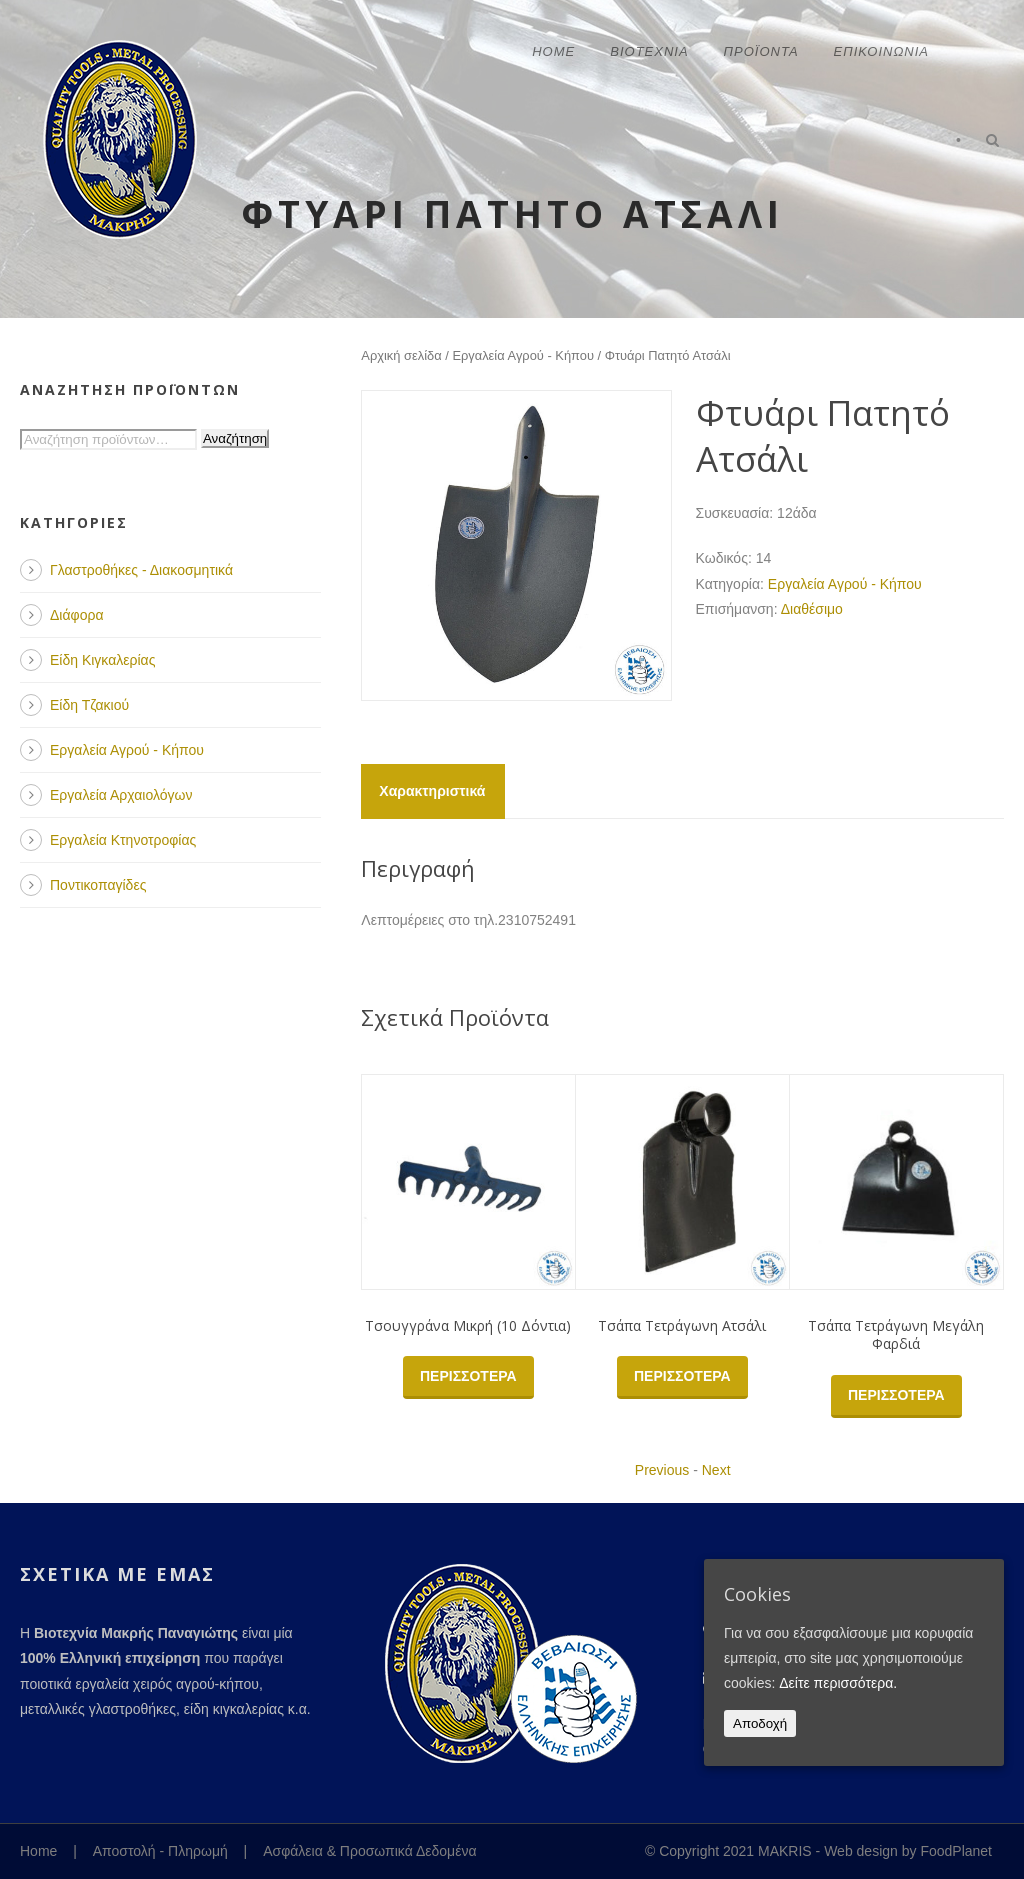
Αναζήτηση (235, 438)
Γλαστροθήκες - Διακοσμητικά (141, 570)
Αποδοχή (760, 1723)
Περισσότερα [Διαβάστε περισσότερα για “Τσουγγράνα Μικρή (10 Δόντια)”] (468, 1376)
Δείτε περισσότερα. (838, 1683)
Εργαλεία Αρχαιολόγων (121, 795)
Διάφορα (76, 615)
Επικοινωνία (881, 51)
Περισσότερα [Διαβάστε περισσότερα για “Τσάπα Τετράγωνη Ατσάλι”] (682, 1376)
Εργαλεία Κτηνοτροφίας (123, 840)
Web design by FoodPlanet (908, 1851)
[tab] (432, 791)
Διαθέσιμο (812, 609)
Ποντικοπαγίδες (98, 885)
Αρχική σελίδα (401, 355)
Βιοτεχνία (649, 51)
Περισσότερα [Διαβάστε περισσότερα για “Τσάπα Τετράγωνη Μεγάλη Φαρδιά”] (896, 1395)
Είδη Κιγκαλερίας (102, 660)
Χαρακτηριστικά (432, 791)
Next (716, 1470)
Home (553, 51)
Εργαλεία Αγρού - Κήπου (523, 355)
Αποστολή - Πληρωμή (160, 1851)
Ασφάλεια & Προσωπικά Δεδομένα (369, 1851)
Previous (662, 1470)
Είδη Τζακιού (89, 705)
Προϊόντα (761, 51)
